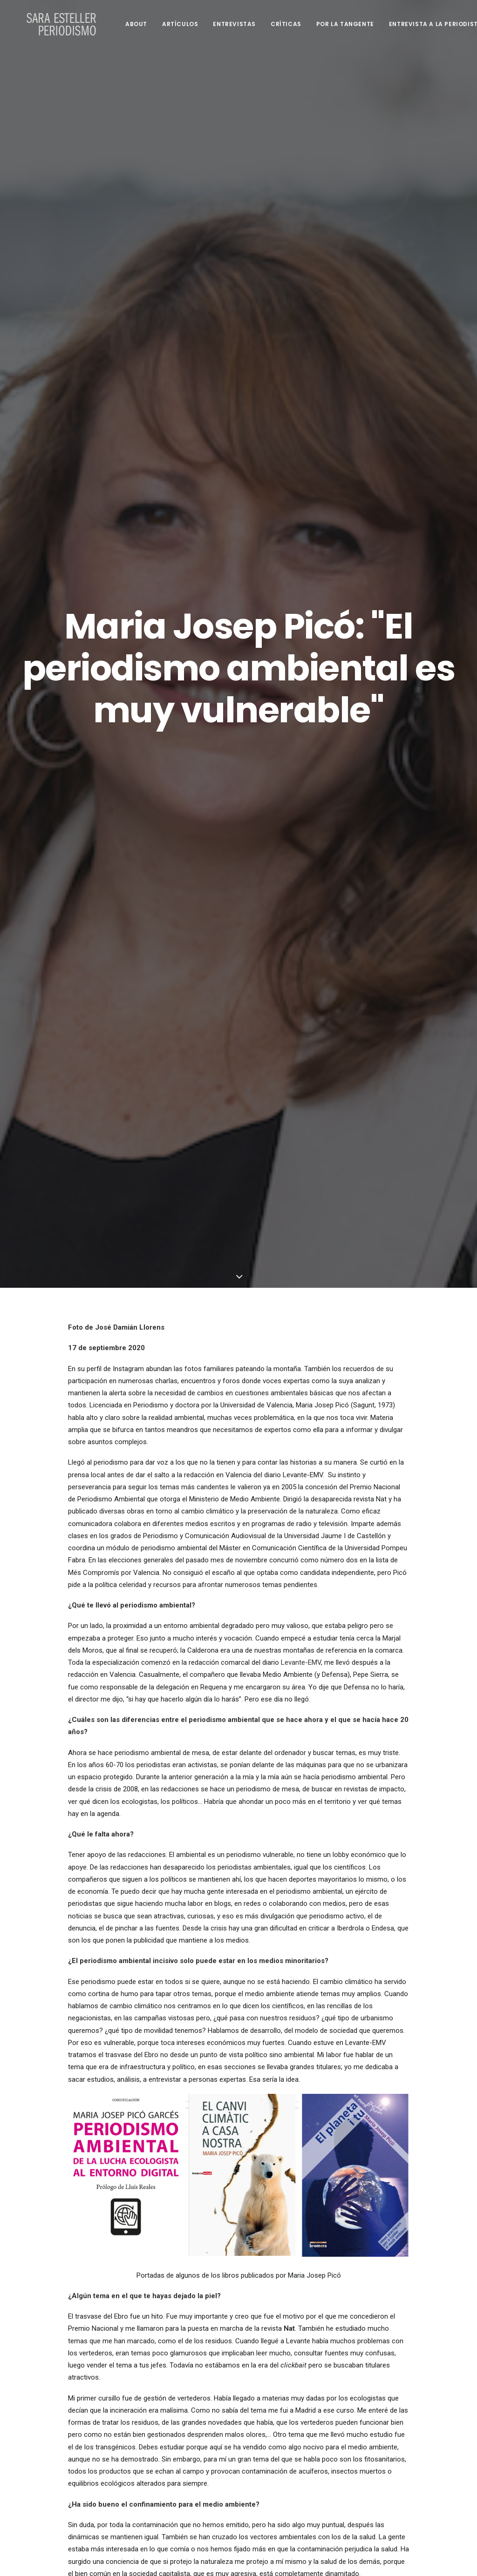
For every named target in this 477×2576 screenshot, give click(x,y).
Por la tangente (334, 24)
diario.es (264, 2221)
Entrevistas (223, 24)
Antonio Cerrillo (193, 2209)
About (125, 24)
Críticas (274, 24)
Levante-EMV (301, 616)
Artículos (169, 24)
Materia (212, 1768)
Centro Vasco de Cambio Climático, (207, 2037)
